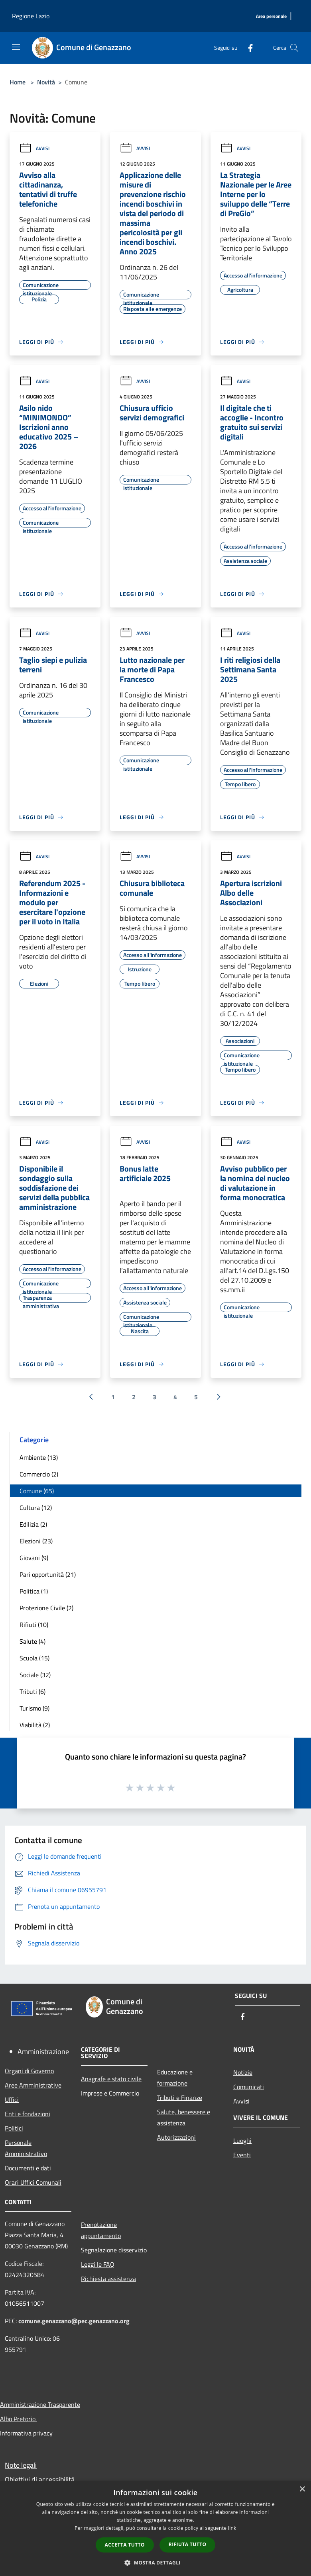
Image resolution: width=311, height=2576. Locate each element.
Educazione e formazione (175, 2077)
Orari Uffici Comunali (33, 2182)
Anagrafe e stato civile (111, 2079)
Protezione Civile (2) (46, 1608)
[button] (155, 2562)
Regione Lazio (30, 16)
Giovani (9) (34, 1557)
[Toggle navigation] (16, 47)
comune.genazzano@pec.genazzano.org (74, 2321)
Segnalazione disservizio (114, 2250)
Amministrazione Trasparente (40, 2404)
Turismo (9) (34, 1708)
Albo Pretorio (18, 2419)
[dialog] (155, 2528)
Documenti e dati (28, 2168)
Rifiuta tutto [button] (188, 2544)
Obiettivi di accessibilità (40, 2479)
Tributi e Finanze (179, 2097)
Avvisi (34, 148)
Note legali (21, 2465)
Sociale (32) (35, 1675)
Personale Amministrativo (26, 2148)
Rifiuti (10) (34, 1624)
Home (18, 82)
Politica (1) (34, 1591)
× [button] (302, 2489)
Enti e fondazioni (27, 2114)
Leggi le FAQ (97, 2264)
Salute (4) (32, 1641)
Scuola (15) (34, 1658)
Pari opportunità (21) (48, 1574)
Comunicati (248, 2087)
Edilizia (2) (33, 1524)
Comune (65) (37, 1491)
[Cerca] (294, 48)
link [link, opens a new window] (232, 2528)
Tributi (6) (32, 1691)
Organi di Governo (29, 2071)
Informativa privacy (26, 2433)
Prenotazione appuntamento (101, 2230)
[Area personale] (271, 16)
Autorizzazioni (176, 2137)
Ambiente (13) (39, 1457)
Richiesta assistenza (108, 2278)
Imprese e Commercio (110, 2093)
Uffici (12, 2099)
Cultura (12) (36, 1507)
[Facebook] (247, 47)
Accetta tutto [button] (125, 2544)
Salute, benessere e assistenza (183, 2117)
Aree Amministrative (33, 2085)
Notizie (242, 2072)
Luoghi (242, 2140)
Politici (14, 2128)
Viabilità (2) (35, 1725)
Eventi (242, 2155)
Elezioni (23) (36, 1541)
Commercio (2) (39, 1474)
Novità (46, 82)
